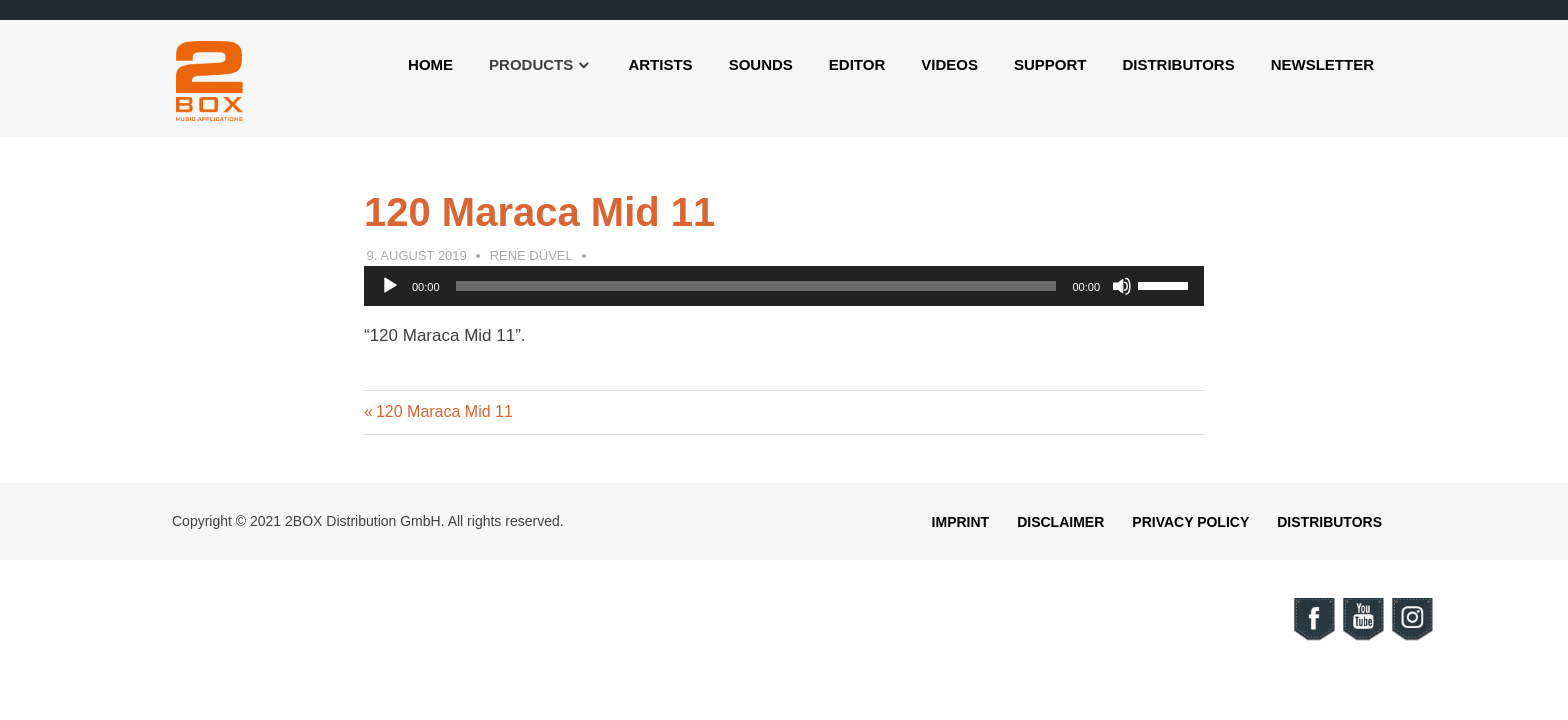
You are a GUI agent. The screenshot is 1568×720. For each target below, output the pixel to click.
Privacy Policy (1190, 522)
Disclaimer (1060, 522)
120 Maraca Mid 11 (444, 411)
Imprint (961, 522)
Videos (949, 64)
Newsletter (1322, 64)
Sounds (761, 64)
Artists (660, 64)
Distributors (1178, 64)
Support (1050, 64)
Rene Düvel (531, 255)
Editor (857, 64)
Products (531, 64)
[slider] (756, 286)
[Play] (390, 286)
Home (430, 64)
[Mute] (1122, 286)
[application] (784, 286)
